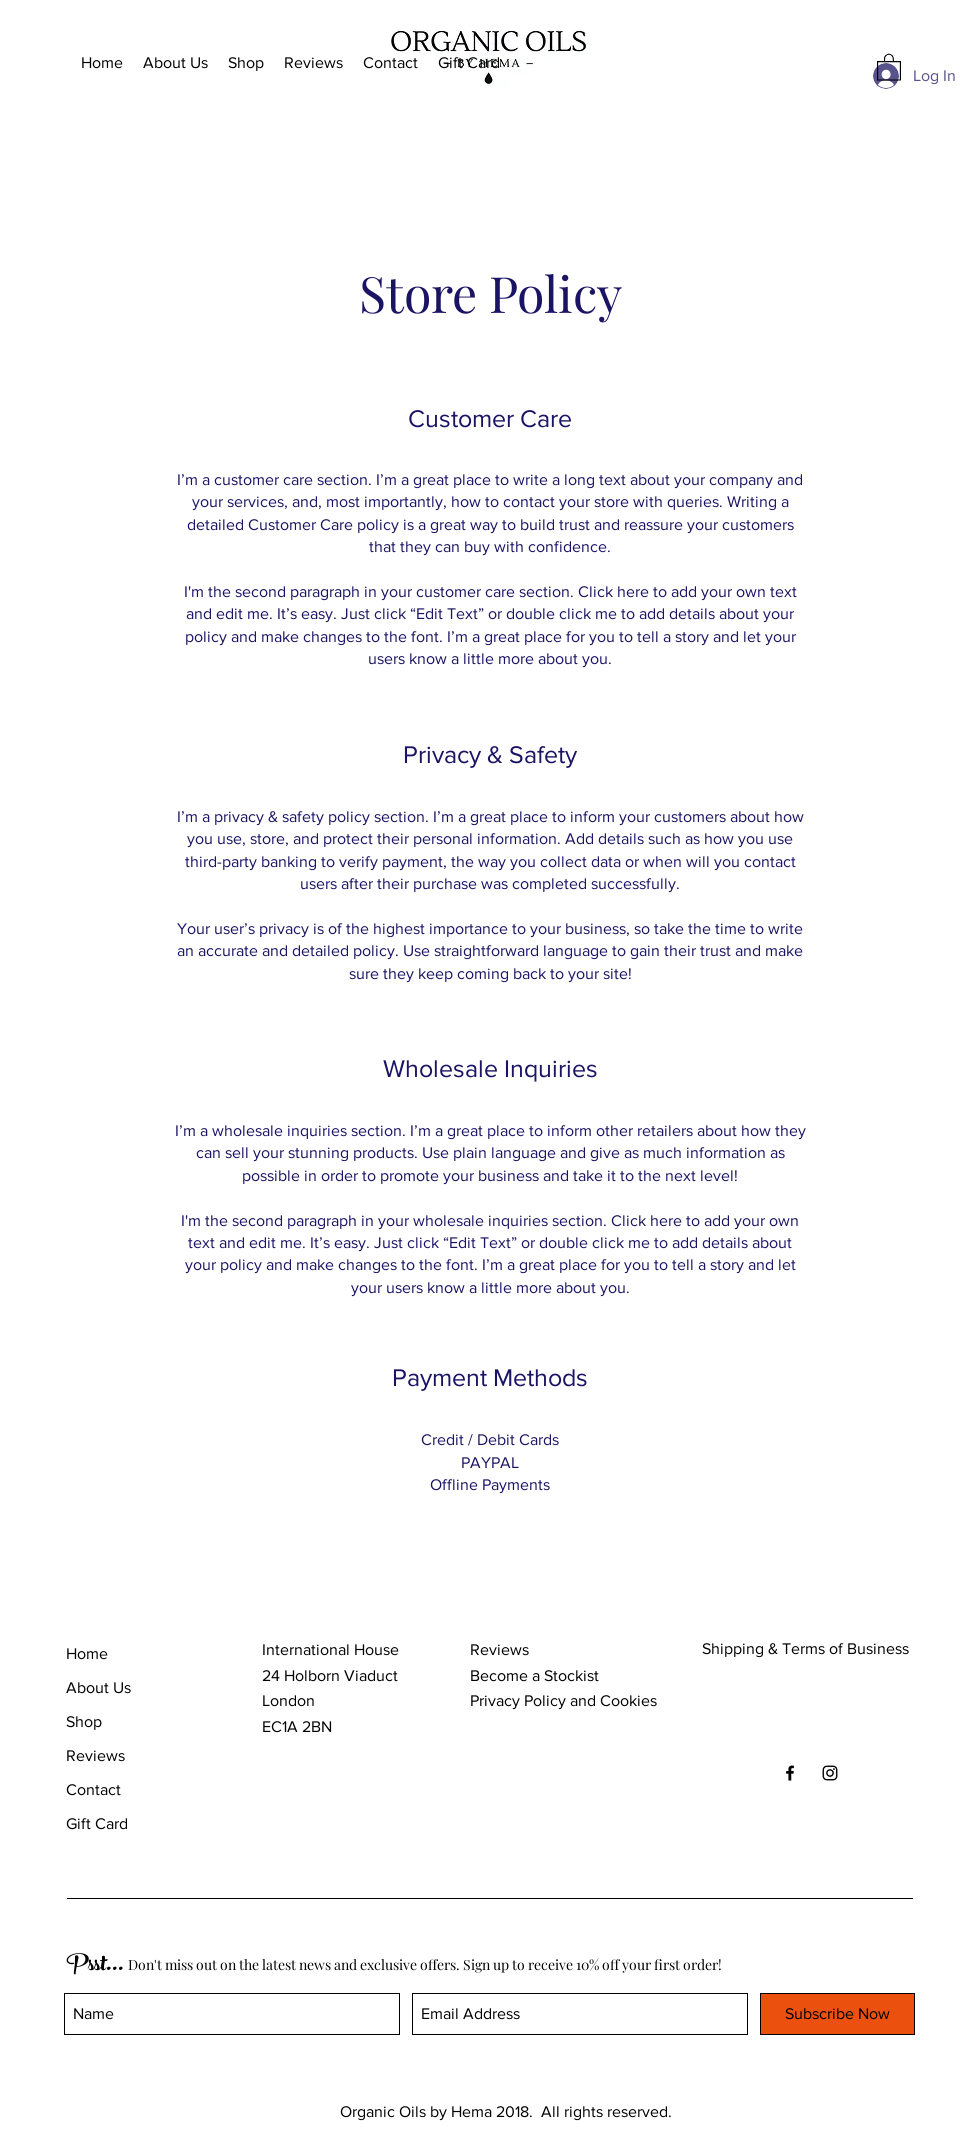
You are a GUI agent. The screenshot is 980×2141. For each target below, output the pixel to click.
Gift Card (97, 1823)
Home (87, 1653)
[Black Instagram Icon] (830, 1773)
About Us (98, 1687)
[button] (889, 66)
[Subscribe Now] (837, 2014)
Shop (84, 1721)
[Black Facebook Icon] (790, 1773)
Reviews (95, 1755)
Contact (93, 1789)
